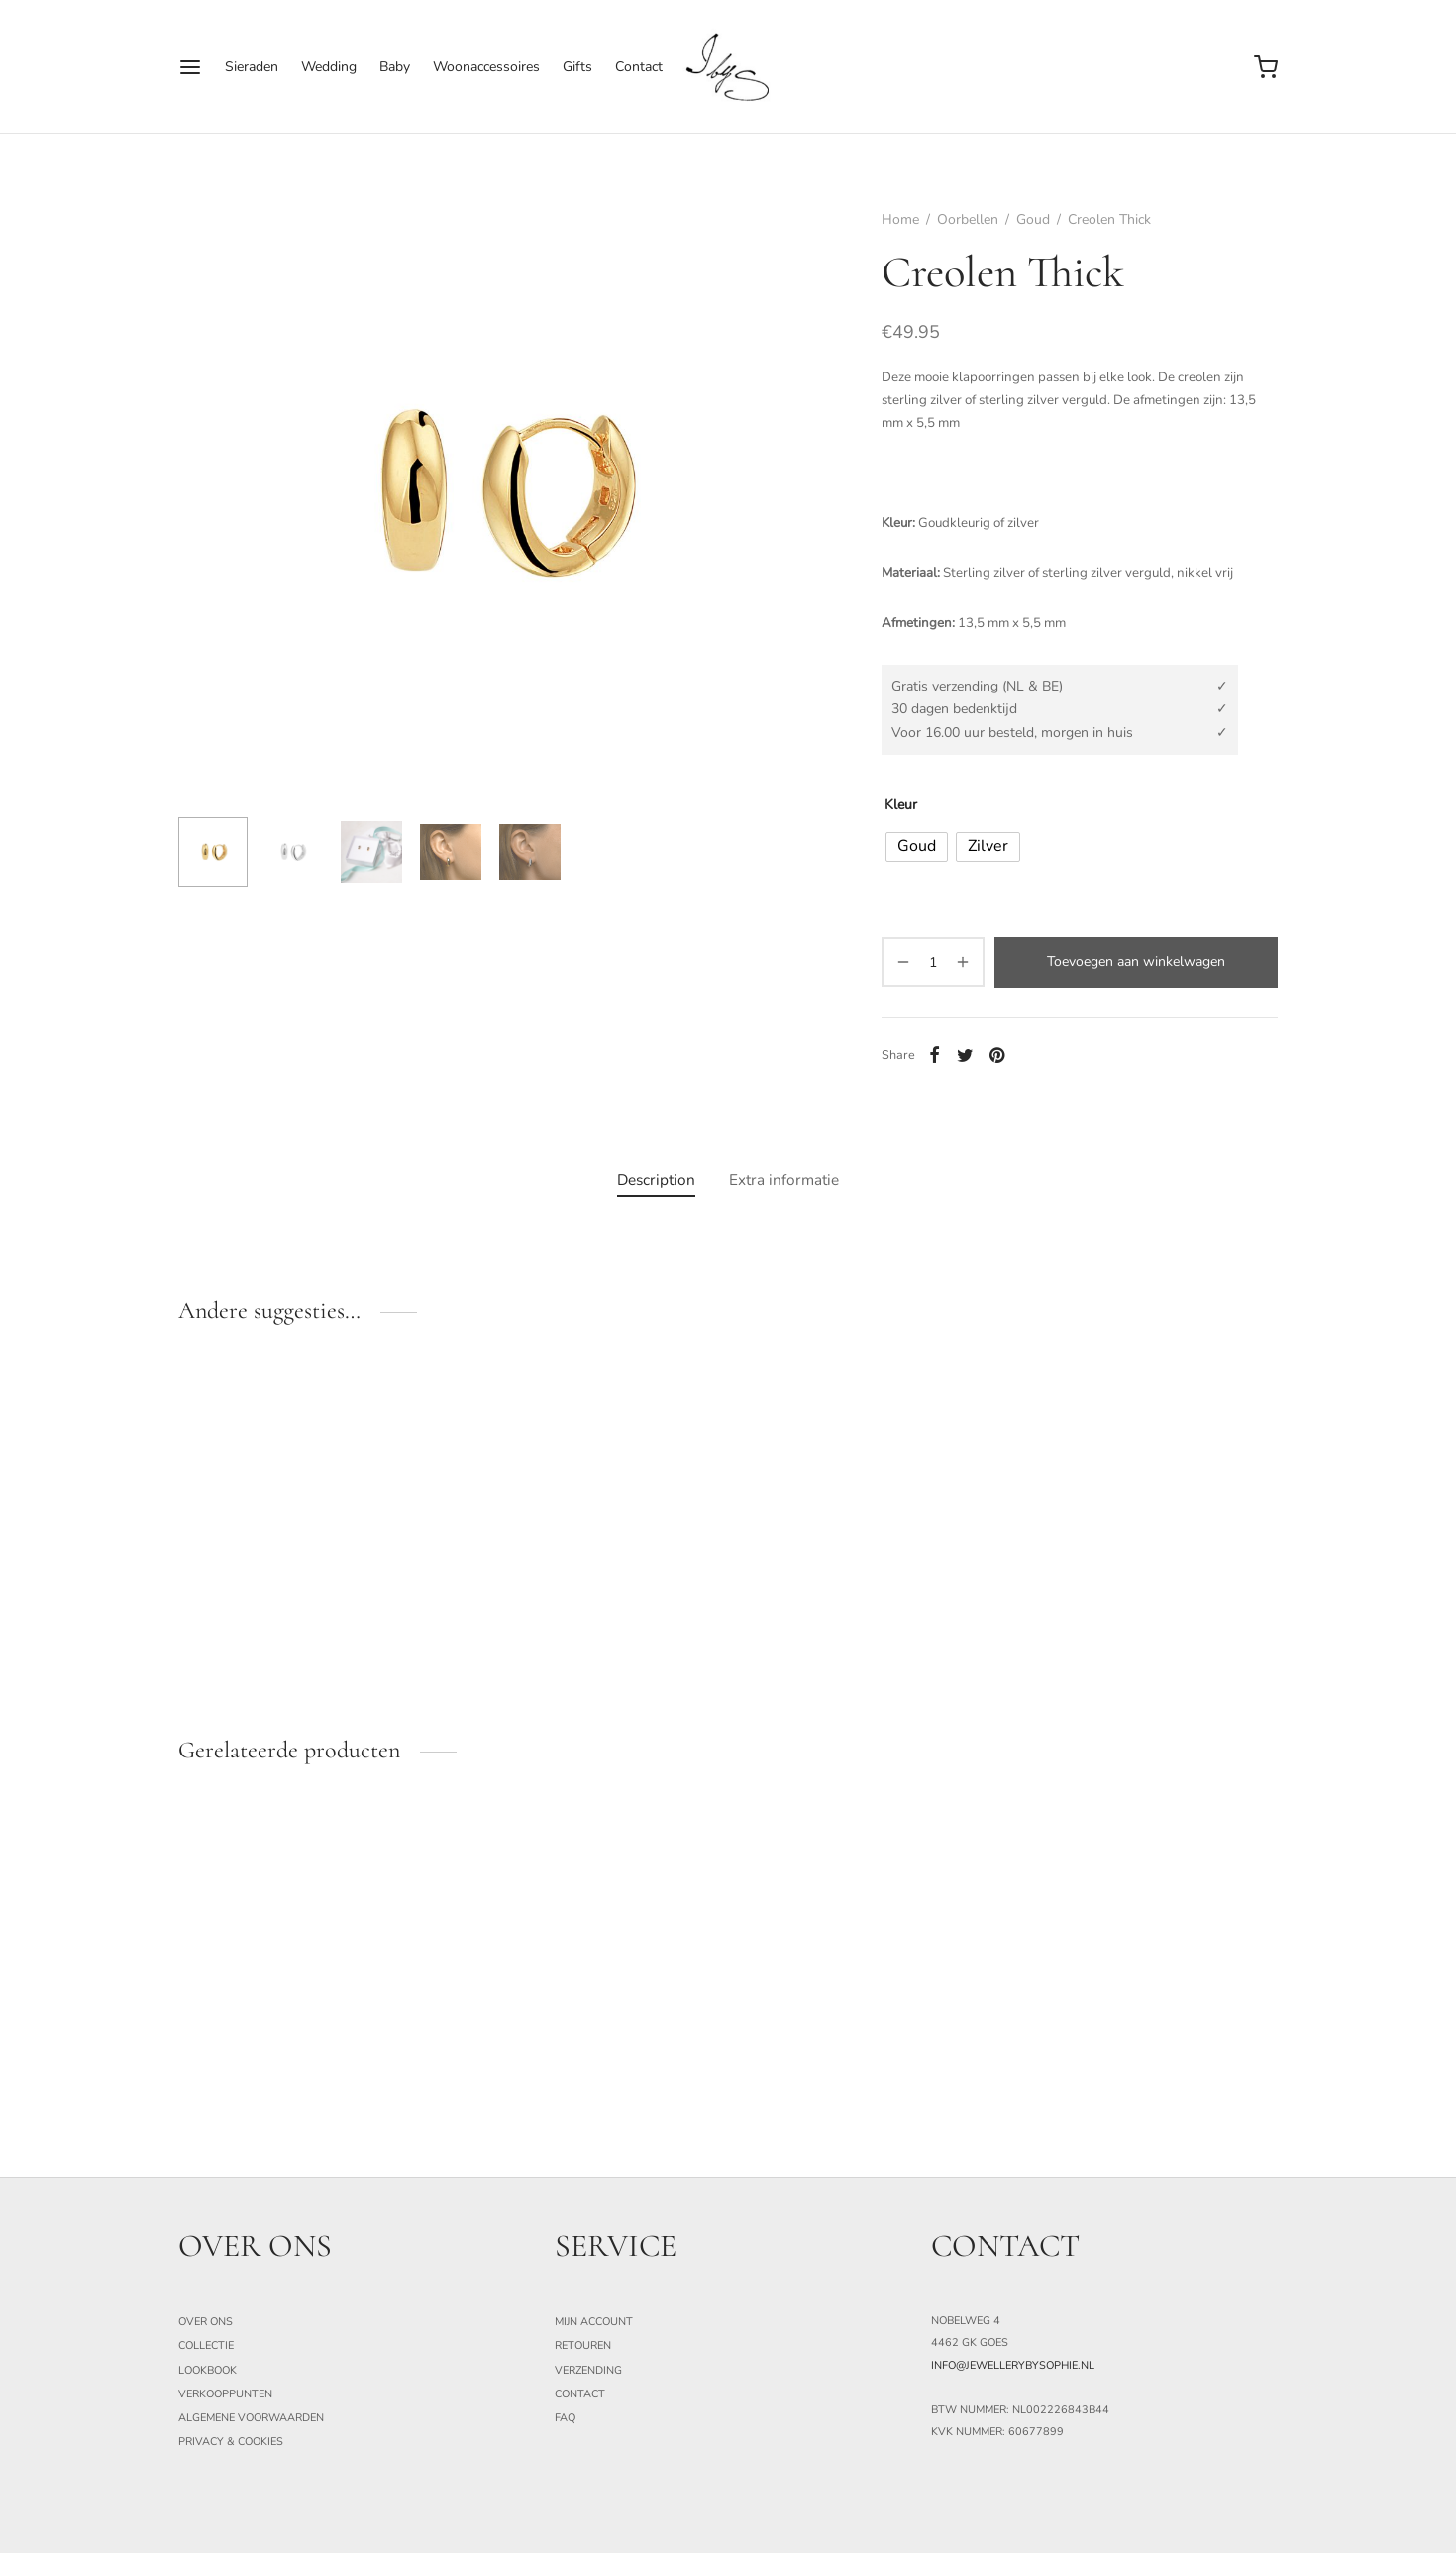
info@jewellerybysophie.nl (1012, 2365)
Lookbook (207, 2370)
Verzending (588, 2370)
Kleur (900, 805)
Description (656, 1179)
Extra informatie (784, 1179)
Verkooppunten (225, 2394)
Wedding (329, 66)
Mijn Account (594, 2321)
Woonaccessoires (486, 66)
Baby (394, 66)
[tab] (656, 1179)
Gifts (577, 66)
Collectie (206, 2345)
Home (900, 219)
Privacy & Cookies (230, 2441)
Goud (1033, 219)
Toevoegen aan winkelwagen (1136, 961)
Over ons (205, 2321)
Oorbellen (967, 219)
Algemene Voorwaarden (251, 2417)
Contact (639, 66)
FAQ (565, 2417)
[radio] (916, 847)
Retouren (583, 2345)
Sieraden (251, 66)
